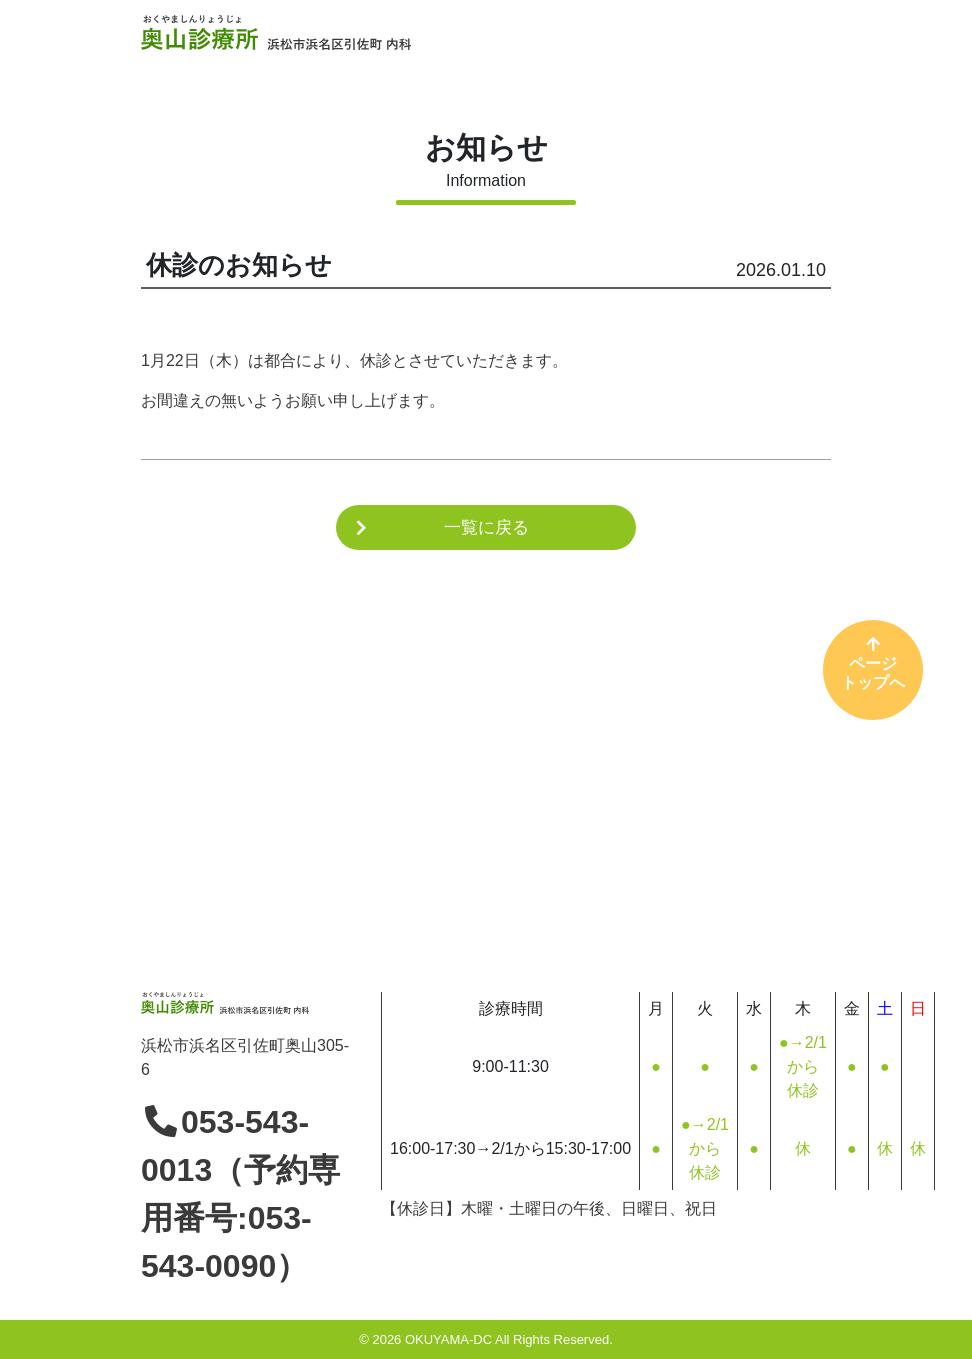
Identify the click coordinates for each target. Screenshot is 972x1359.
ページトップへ (873, 663)
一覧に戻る (486, 527)
